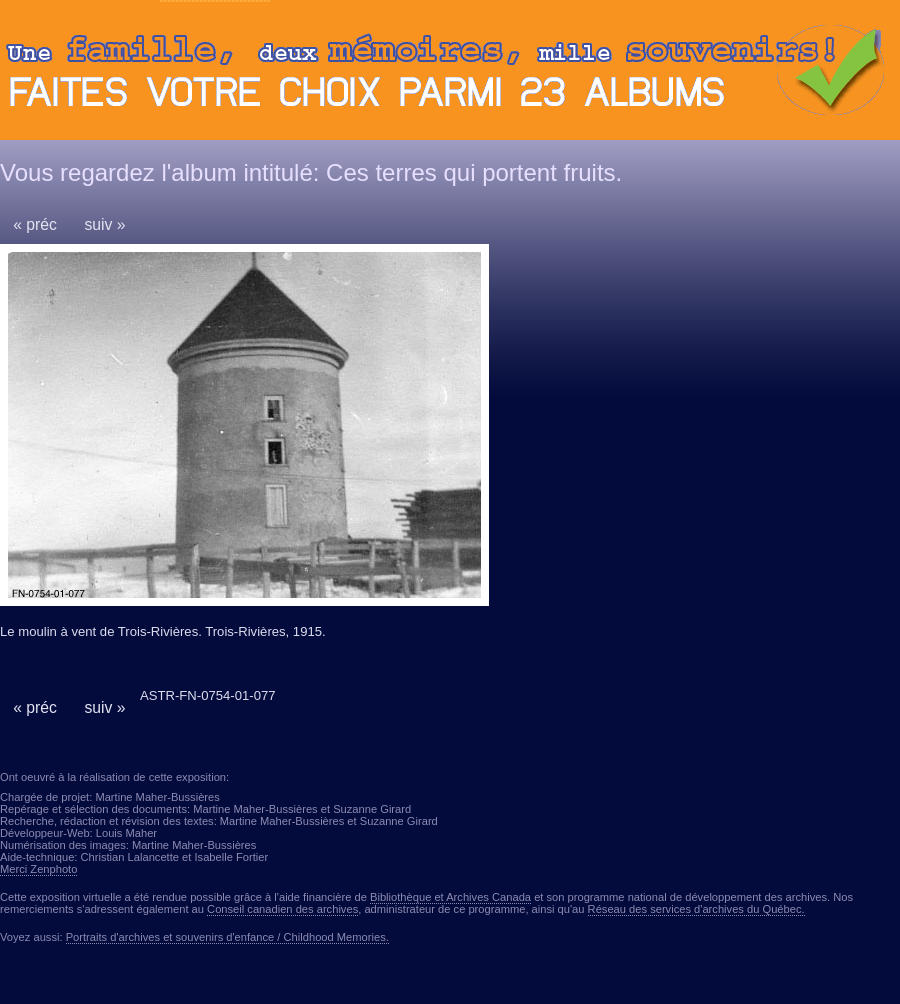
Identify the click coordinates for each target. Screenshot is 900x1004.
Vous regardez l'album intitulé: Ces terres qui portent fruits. (311, 172)
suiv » (104, 224)
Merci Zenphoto (38, 869)
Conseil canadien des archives (282, 909)
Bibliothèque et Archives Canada (450, 897)
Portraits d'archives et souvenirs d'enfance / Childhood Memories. (227, 937)
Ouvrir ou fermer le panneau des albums (450, 75)
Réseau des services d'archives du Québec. (696, 909)
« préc (35, 224)
